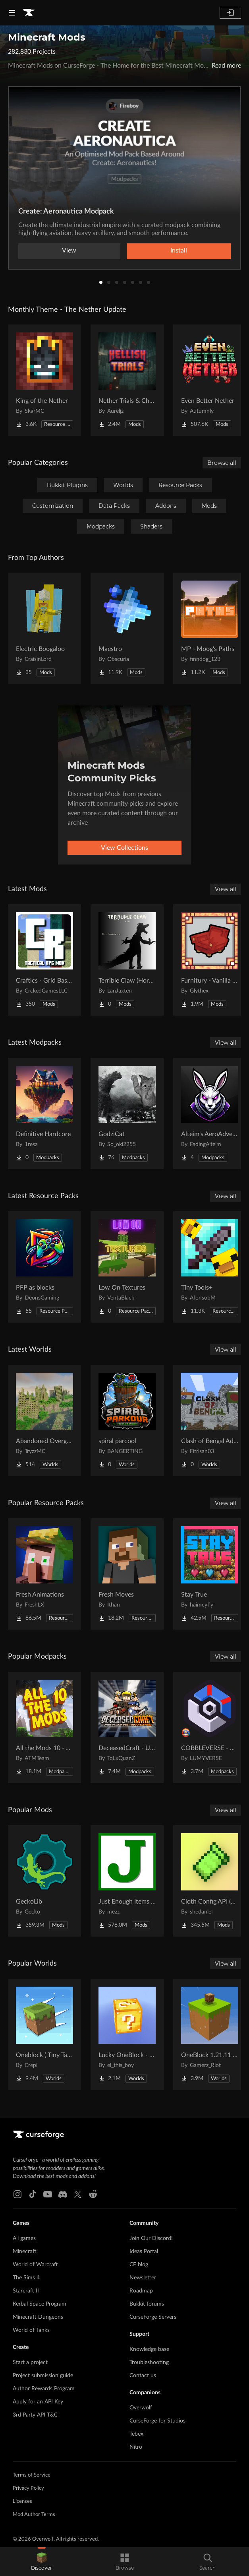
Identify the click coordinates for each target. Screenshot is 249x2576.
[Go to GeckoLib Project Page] (44, 1881)
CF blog (138, 2264)
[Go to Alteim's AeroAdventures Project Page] (209, 1113)
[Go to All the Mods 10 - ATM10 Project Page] (44, 1727)
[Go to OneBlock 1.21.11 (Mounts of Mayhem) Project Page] (209, 2034)
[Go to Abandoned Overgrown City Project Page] (44, 1420)
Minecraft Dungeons (38, 2317)
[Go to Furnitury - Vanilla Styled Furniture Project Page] (209, 960)
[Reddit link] (93, 2194)
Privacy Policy (28, 2488)
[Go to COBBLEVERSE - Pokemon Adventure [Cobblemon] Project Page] (209, 1727)
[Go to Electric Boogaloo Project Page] (44, 628)
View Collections (124, 848)
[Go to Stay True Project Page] (209, 1574)
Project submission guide (43, 2375)
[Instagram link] (17, 2194)
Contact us (142, 2375)
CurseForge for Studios (157, 2421)
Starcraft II (26, 2291)
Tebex (136, 2434)
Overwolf (140, 2408)
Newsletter (142, 2278)
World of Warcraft (35, 2264)
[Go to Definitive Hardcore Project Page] (44, 1113)
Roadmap (141, 2291)
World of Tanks (31, 2330)
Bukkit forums (146, 2304)
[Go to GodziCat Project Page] (127, 1113)
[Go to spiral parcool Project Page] (127, 1420)
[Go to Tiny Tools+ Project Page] (209, 1267)
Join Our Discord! (151, 2238)
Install (178, 250)
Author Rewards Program (44, 2388)
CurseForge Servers (152, 2317)
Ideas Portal (143, 2251)
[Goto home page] (28, 12)
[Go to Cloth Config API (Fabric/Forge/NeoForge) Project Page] (209, 1881)
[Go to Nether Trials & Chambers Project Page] (127, 380)
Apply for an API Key (38, 2402)
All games (24, 2238)
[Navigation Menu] (12, 13)
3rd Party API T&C (35, 2415)
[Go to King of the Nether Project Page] (44, 380)
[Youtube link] (47, 2194)
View (69, 250)
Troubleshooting (149, 2362)
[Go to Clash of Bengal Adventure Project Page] (209, 1420)
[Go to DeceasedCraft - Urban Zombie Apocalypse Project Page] (127, 1727)
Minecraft (25, 2251)
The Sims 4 (26, 2278)
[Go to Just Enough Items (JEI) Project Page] (127, 1881)
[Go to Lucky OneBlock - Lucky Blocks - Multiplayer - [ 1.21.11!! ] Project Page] (127, 2034)
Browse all (221, 462)
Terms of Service (31, 2475)
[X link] (78, 2194)
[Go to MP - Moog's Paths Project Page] (209, 628)
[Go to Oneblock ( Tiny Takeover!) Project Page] (44, 2034)
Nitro (135, 2447)
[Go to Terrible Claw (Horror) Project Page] (127, 960)
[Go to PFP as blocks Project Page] (44, 1267)
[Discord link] (63, 2194)
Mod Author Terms (34, 2514)
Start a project (30, 2362)
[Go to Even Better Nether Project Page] (209, 380)
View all (225, 889)
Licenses (22, 2501)
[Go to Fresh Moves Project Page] (127, 1574)
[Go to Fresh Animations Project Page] (44, 1574)
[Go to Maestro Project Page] (127, 628)
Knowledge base (149, 2349)
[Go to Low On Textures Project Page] (127, 1267)
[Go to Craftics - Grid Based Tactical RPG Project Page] (44, 960)
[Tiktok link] (32, 2194)
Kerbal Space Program (39, 2304)
